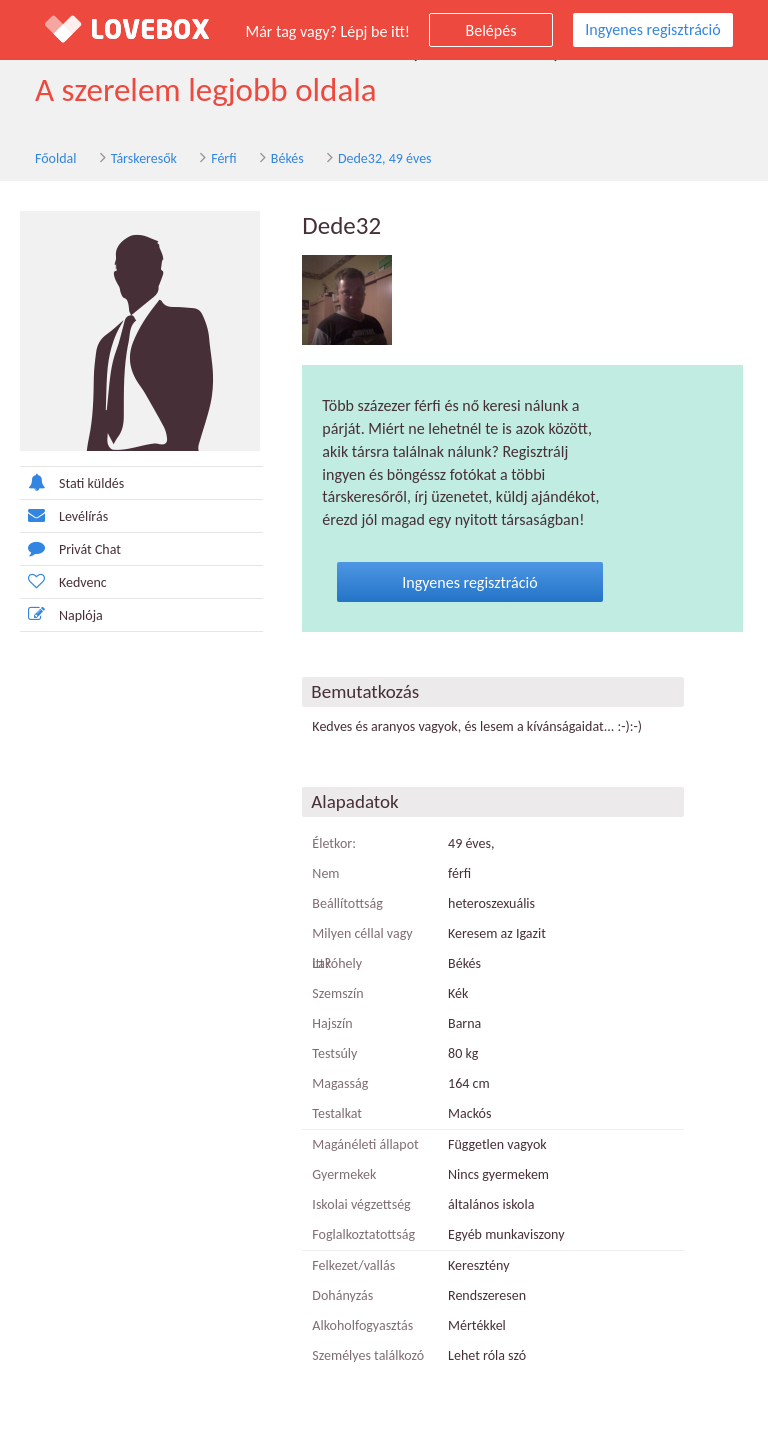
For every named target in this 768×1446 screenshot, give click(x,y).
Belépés (491, 30)
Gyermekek (344, 1174)
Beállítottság (347, 903)
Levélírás (64, 515)
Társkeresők (144, 158)
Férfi (223, 158)
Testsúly (334, 1053)
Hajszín (332, 1023)
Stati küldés (72, 482)
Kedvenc (63, 581)
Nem (325, 873)
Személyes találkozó (368, 1355)
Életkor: (334, 843)
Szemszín (337, 993)
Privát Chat (70, 548)
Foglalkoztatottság (363, 1234)
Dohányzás (342, 1295)
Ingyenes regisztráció (652, 29)
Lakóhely (337, 963)
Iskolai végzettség (361, 1204)
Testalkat (337, 1113)
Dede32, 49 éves (385, 158)
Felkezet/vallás (353, 1265)
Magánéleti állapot (365, 1144)
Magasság (340, 1083)
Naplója (61, 614)
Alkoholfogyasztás (362, 1325)
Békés (287, 158)
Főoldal (56, 158)
